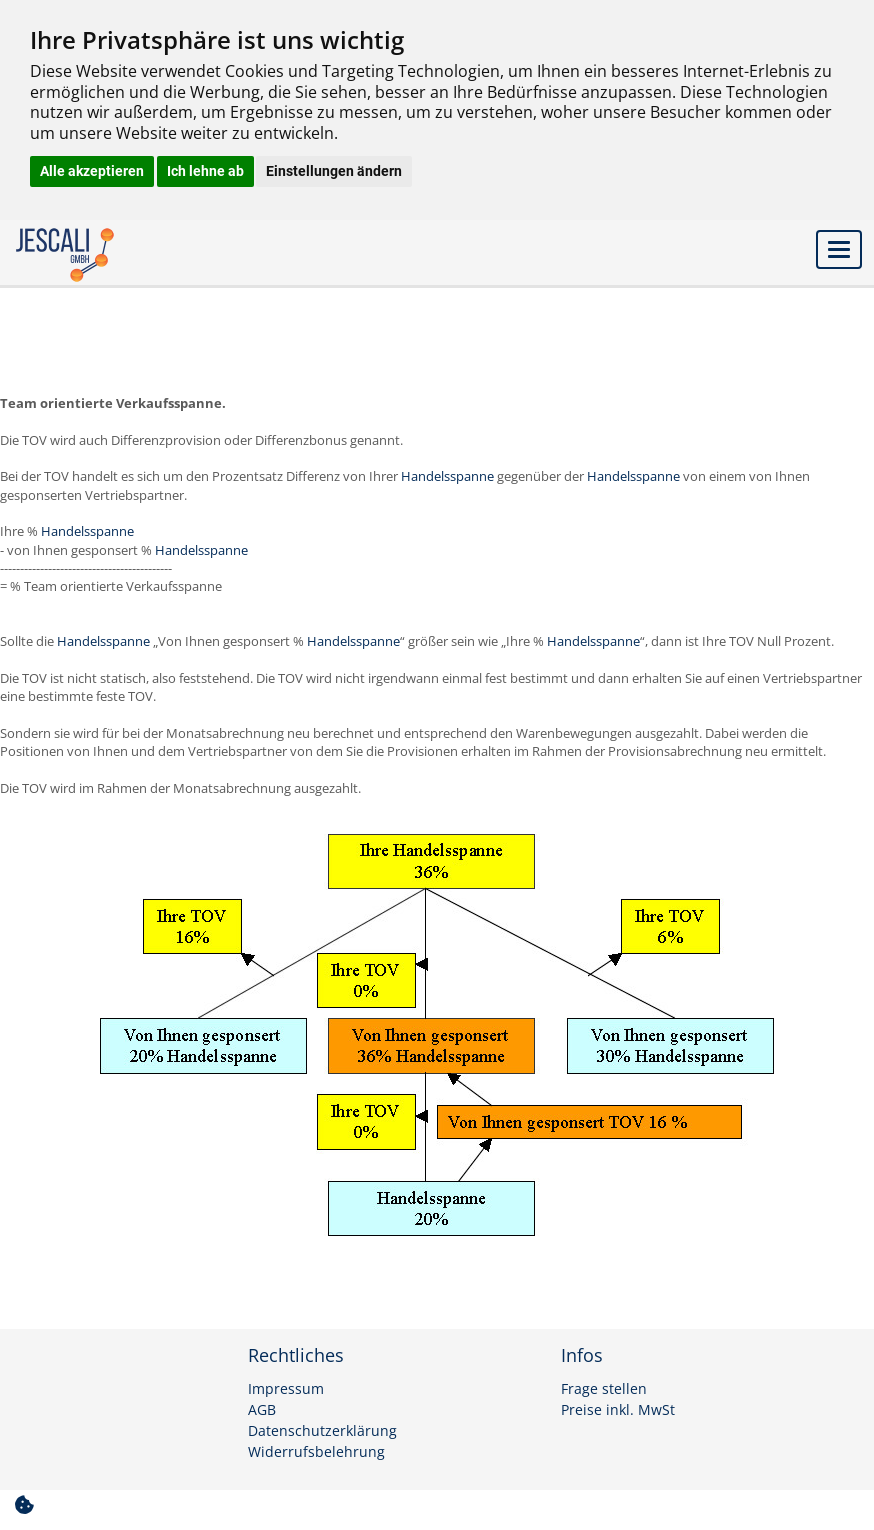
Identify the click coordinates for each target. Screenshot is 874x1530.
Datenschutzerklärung (322, 1431)
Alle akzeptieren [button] (92, 171)
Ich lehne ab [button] (205, 171)
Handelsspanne (449, 476)
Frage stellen (604, 1389)
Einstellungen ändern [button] (334, 171)
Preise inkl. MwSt (618, 1410)
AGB (262, 1410)
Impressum (286, 1389)
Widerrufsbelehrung (316, 1452)
